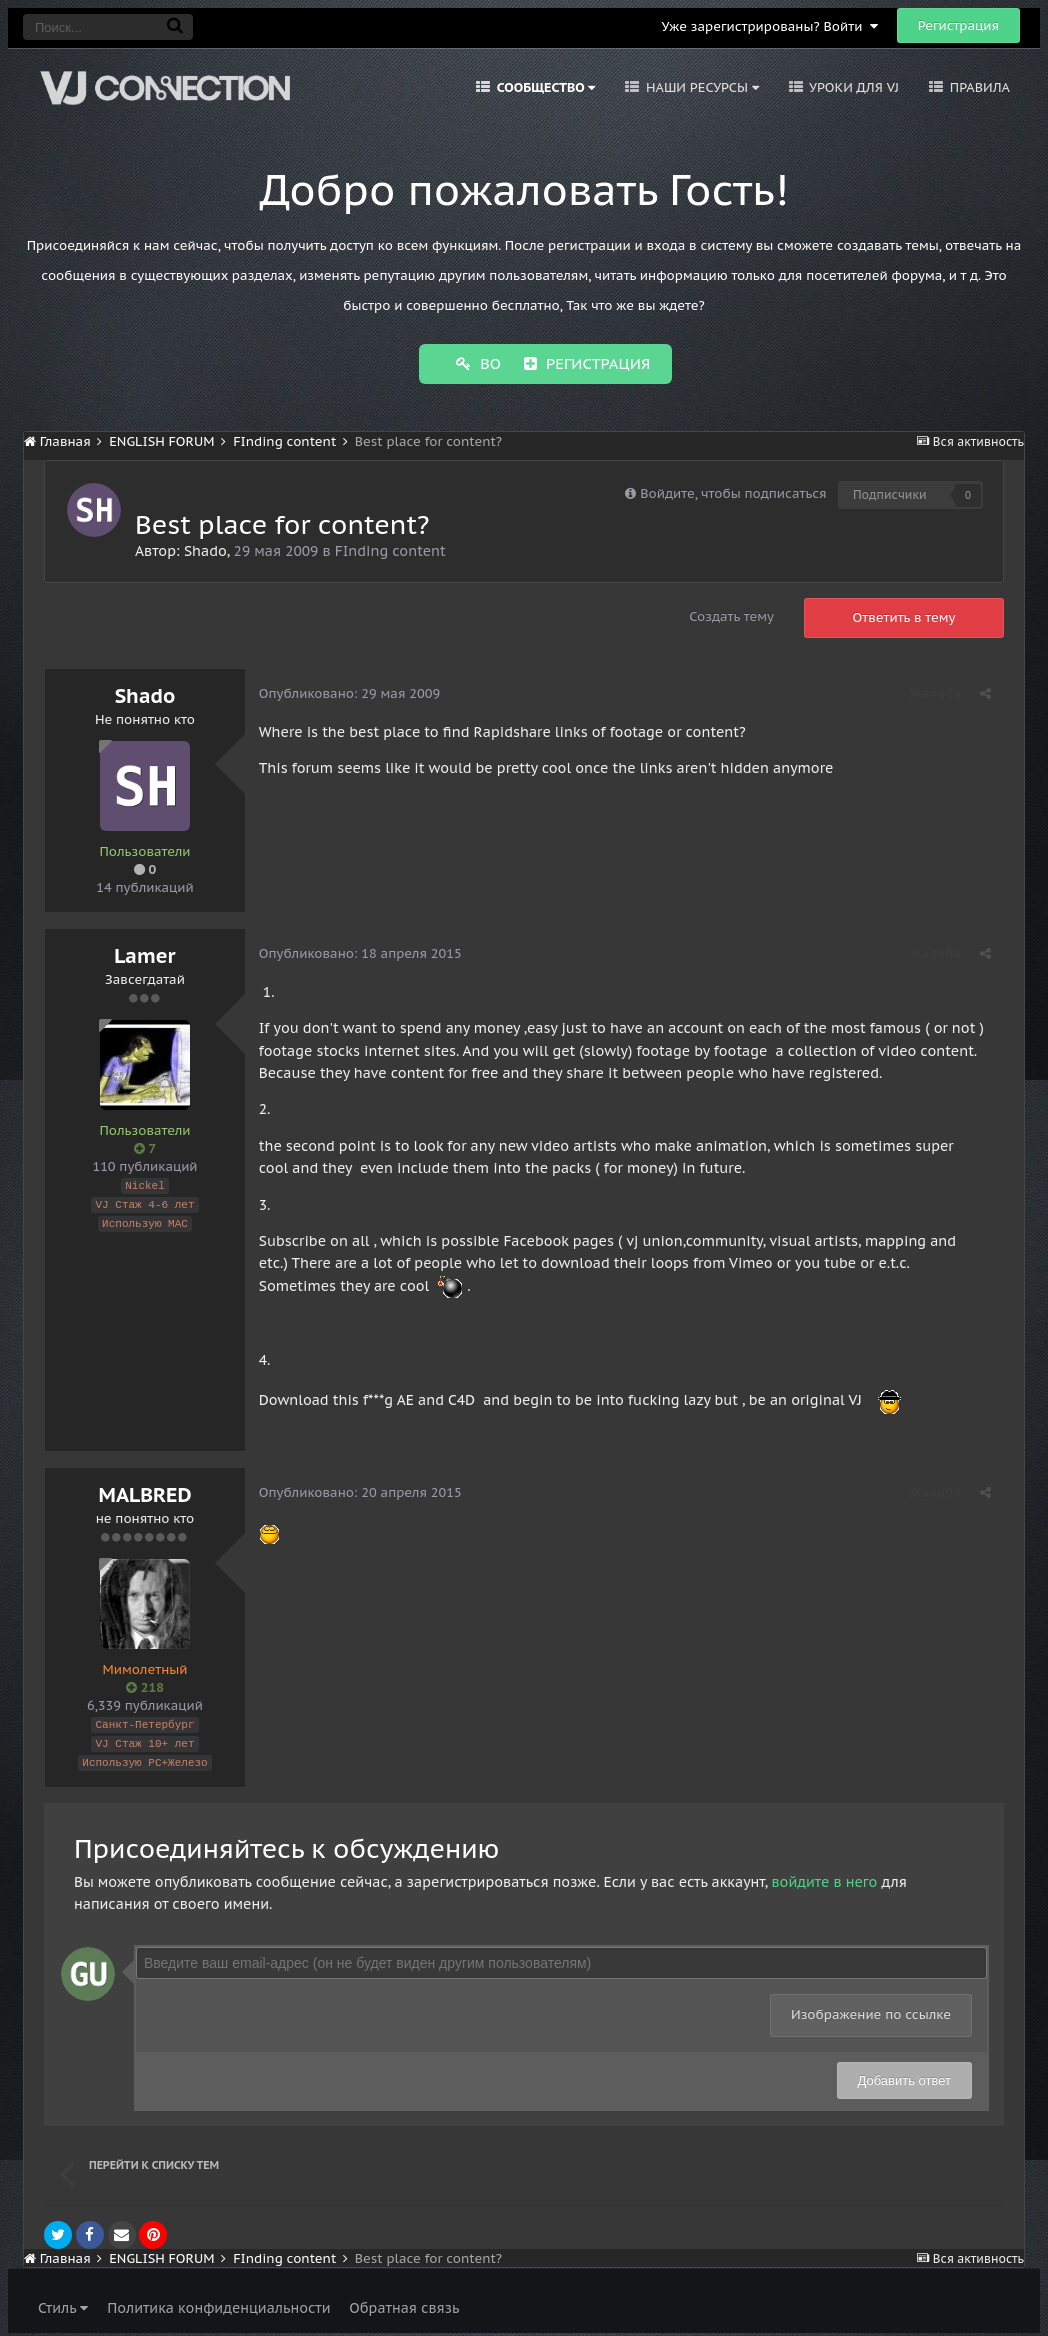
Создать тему (731, 614)
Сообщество (544, 87)
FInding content (390, 549)
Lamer (144, 954)
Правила (978, 87)
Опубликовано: (350, 691)
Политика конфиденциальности (218, 2303)
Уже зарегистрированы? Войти (769, 26)
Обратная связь (404, 2303)
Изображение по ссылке (871, 2009)
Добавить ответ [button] (904, 2075)
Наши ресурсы (700, 87)
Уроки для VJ (852, 87)
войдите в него (824, 1877)
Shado (205, 549)
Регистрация (958, 25)
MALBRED (145, 1493)
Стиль (63, 2303)
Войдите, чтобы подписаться (733, 491)
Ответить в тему (904, 615)
